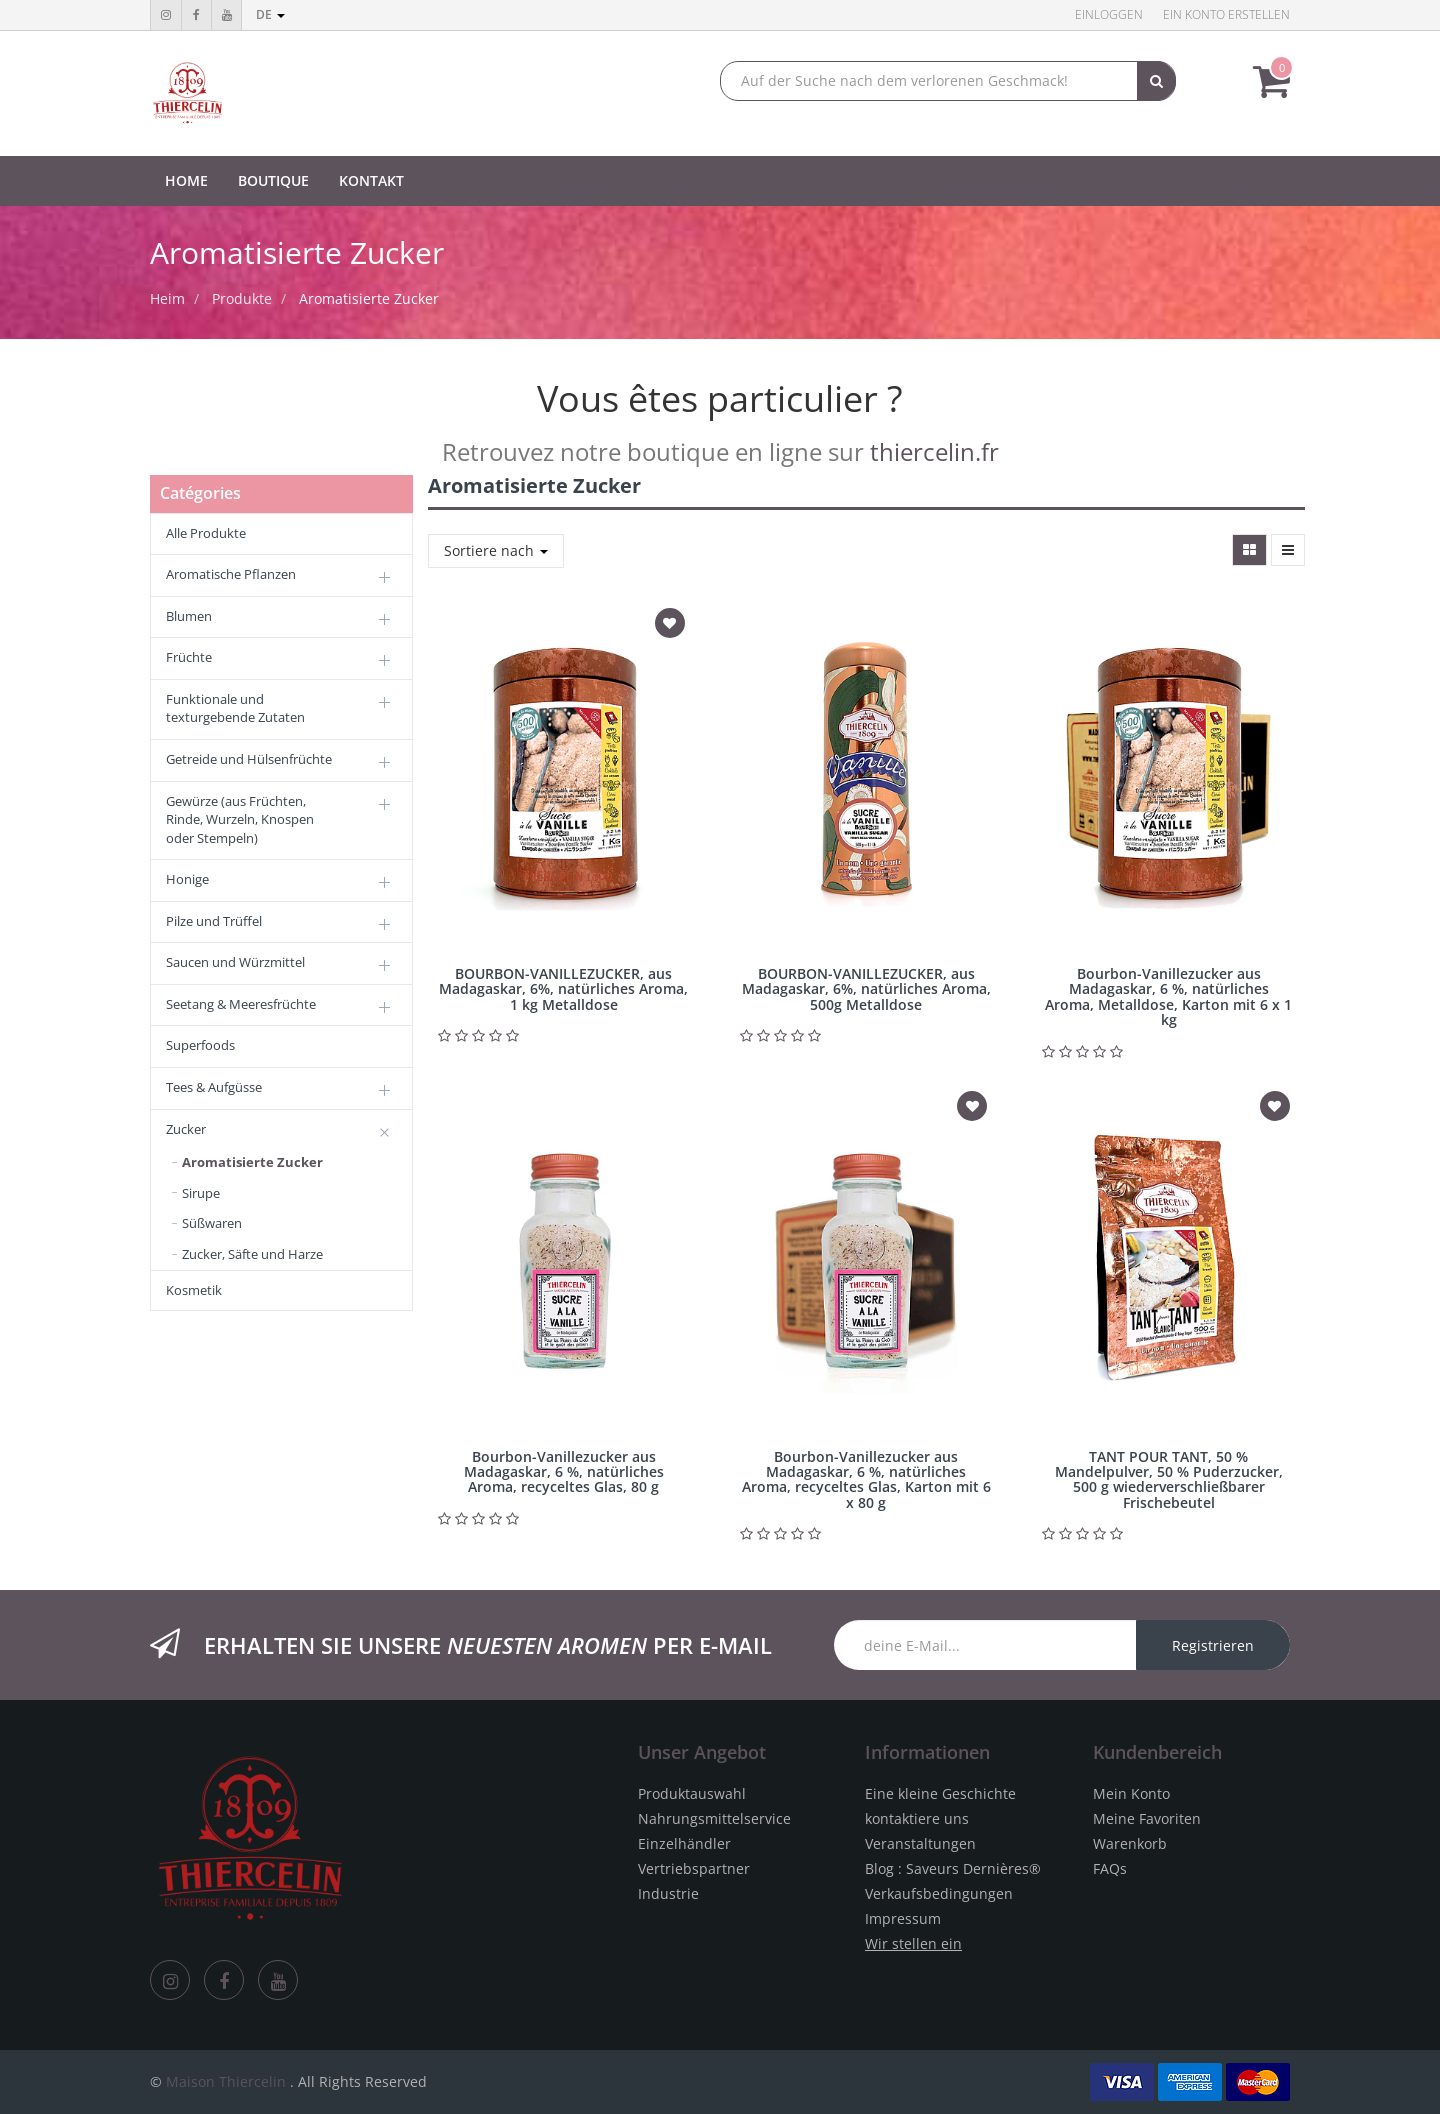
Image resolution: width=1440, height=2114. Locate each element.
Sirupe (201, 1193)
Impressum (903, 1918)
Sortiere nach (496, 550)
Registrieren (1213, 1645)
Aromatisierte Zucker (369, 298)
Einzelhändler (684, 1843)
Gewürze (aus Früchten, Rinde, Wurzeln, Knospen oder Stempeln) (240, 819)
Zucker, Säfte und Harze (252, 1254)
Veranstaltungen (920, 1843)
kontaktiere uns (917, 1818)
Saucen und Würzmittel (235, 962)
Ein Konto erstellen (1226, 14)
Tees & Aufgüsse (214, 1087)
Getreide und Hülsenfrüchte (249, 759)
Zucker (186, 1129)
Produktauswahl (692, 1793)
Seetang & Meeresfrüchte (241, 1004)
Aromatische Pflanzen (231, 574)
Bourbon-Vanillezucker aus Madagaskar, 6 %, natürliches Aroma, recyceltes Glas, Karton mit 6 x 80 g (866, 1479)
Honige (187, 879)
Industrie (668, 1893)
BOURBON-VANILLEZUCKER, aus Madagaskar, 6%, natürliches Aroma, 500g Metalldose (866, 989)
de (270, 14)
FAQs (1110, 1868)
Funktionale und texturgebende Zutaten (235, 708)
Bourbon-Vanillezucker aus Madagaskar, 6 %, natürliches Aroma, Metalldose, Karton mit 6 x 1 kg (1168, 996)
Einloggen (1109, 14)
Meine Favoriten (1147, 1818)
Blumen (189, 616)
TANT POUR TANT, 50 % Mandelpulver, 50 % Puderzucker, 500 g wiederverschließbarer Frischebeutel (1169, 1479)
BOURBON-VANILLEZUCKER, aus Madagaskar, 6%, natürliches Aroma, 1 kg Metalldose (563, 989)
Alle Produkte (206, 533)
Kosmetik (194, 1290)
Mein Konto (1131, 1793)
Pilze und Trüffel (214, 921)
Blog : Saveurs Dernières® (953, 1868)
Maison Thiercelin (226, 2081)
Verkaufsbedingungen (939, 1893)
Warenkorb (1130, 1843)
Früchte (189, 657)
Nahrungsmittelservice (714, 1818)
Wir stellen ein (913, 1943)
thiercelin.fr (934, 451)
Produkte (242, 298)
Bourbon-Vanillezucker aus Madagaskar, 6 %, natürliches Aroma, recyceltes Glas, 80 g (564, 1472)
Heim (167, 298)
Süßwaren (212, 1223)
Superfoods (200, 1045)
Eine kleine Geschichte (940, 1793)
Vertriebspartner (694, 1868)
